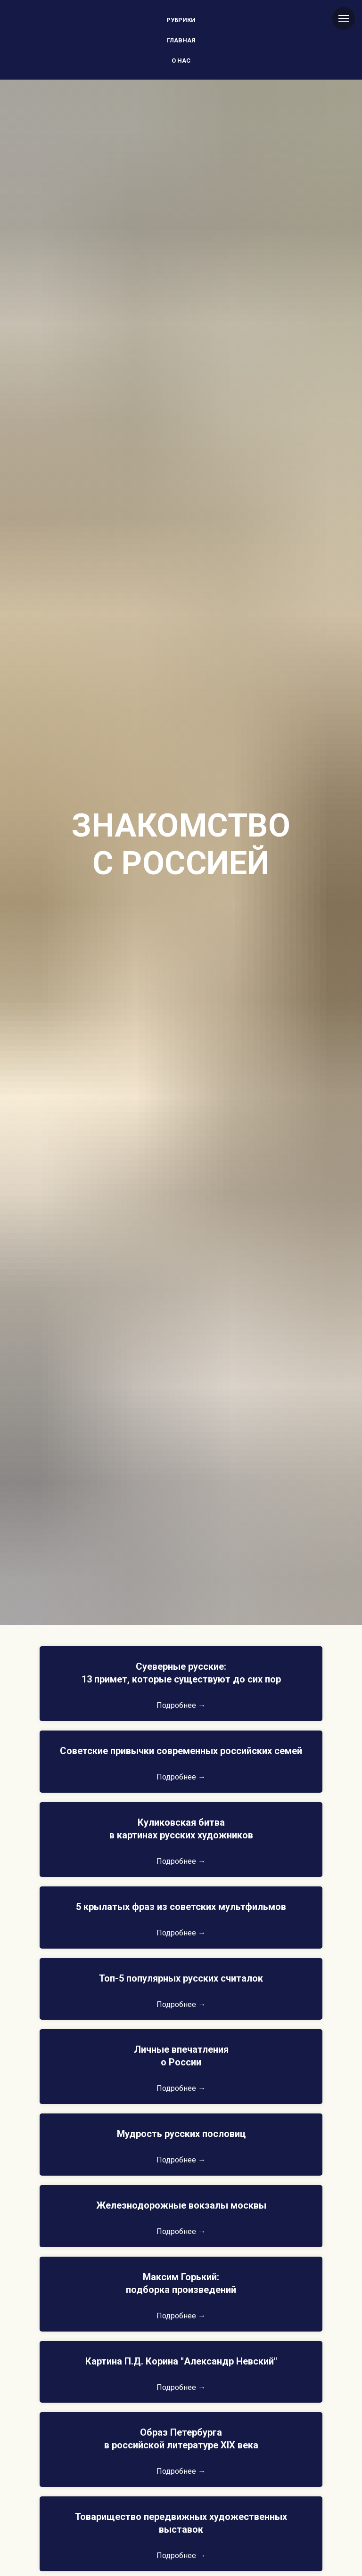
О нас (181, 60)
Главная (181, 40)
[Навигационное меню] (343, 18)
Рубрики (181, 20)
